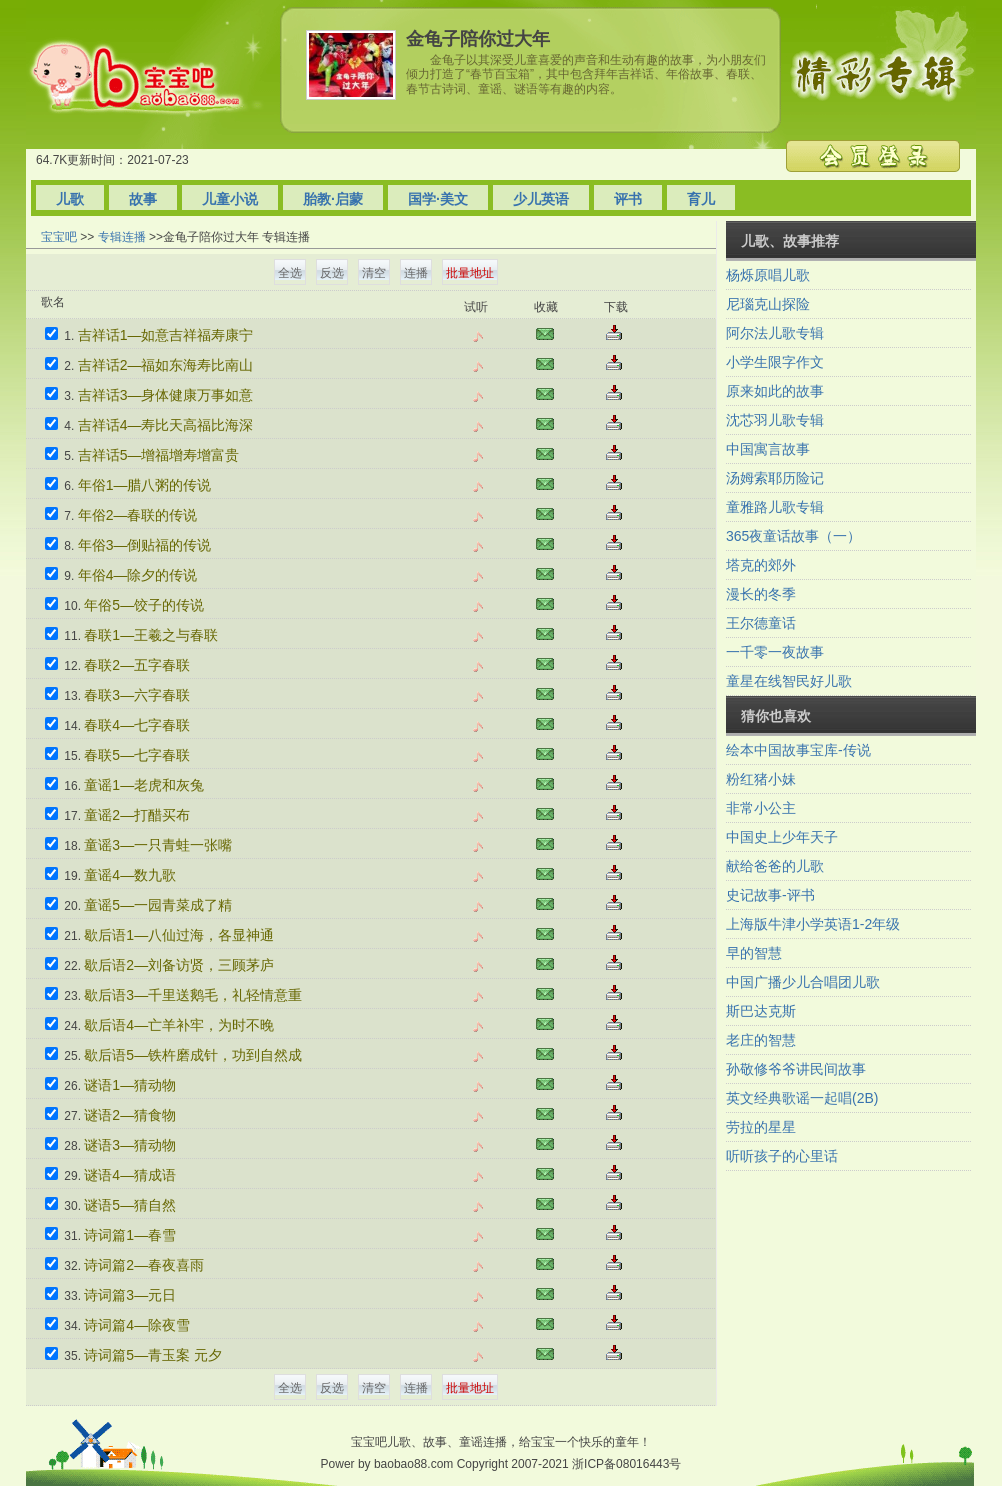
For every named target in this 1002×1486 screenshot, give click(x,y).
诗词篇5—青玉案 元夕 (153, 1355)
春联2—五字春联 (137, 665)
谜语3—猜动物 (130, 1145)
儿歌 (70, 199)
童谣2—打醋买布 (137, 815)
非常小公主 (761, 808)
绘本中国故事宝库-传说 (798, 750)
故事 (143, 199)
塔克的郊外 (761, 565)
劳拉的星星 (761, 1127)
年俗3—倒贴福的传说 (145, 545)
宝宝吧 (59, 237)
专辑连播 (122, 237)
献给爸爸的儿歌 (775, 866)
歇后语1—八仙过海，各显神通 (179, 935)
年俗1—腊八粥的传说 (145, 485)
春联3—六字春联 (137, 695)
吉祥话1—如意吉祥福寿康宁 (166, 335)
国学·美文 (438, 199)
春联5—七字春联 (137, 755)
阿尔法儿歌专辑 (775, 333)
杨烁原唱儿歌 (768, 275)
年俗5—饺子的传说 (144, 605)
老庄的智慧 (761, 1040)
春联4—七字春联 (137, 725)
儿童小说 (230, 199)
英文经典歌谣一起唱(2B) (802, 1098)
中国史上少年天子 (782, 837)
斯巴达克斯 (761, 1011)
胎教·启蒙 (333, 199)
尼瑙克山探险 (768, 304)
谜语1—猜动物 (130, 1085)
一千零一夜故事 (775, 652)
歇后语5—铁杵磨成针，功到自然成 (193, 1055)
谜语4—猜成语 (130, 1175)
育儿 (701, 199)
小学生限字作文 (775, 362)
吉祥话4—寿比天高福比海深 (166, 425)
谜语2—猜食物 (130, 1115)
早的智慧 (754, 953)
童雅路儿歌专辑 (775, 507)
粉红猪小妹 (761, 779)
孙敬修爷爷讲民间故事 (796, 1069)
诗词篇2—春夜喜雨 (144, 1265)
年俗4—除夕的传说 (138, 575)
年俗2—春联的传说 (138, 515)
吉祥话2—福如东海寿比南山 (166, 365)
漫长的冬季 (761, 594)
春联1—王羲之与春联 (151, 635)
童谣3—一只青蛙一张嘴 (158, 845)
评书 (628, 199)
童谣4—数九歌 (130, 875)
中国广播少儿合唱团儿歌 (803, 982)
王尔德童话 (761, 623)
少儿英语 (541, 199)
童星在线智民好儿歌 (789, 681)
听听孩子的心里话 (782, 1156)
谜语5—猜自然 (130, 1205)
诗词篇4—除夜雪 (137, 1325)
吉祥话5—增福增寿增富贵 (159, 455)
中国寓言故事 (768, 449)
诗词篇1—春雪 (130, 1235)
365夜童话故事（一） (793, 536)
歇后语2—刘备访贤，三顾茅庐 (179, 965)
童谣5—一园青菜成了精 (158, 905)
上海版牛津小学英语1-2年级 (813, 924)
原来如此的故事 (775, 391)
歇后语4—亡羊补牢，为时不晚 (179, 1025)
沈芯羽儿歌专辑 (775, 420)
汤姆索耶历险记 (775, 478)
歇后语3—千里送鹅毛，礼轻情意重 (193, 995)
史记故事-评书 (770, 895)
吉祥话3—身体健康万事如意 (166, 395)
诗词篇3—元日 (130, 1295)
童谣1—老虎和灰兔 (144, 785)
